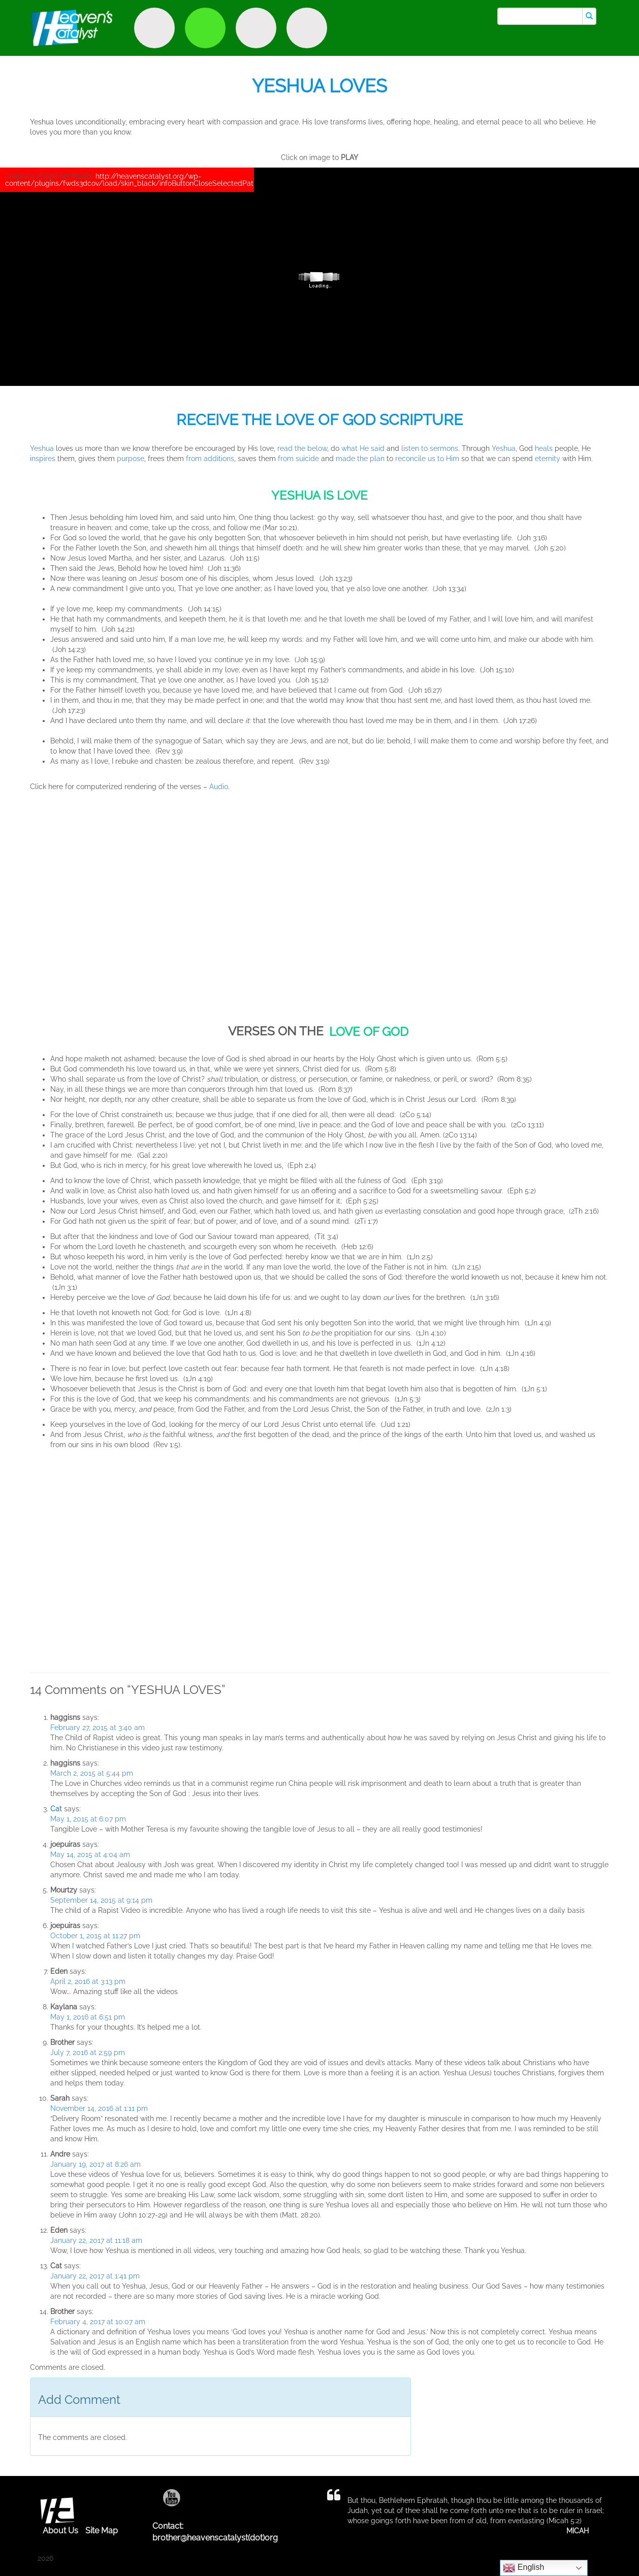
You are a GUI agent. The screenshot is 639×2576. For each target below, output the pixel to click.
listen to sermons (429, 448)
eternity (547, 458)
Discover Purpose (154, 28)
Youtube (171, 2497)
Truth (306, 28)
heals (545, 448)
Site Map (101, 2530)
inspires (42, 458)
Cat (56, 1809)
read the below (302, 448)
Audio (218, 786)
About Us (60, 2530)
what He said (362, 448)
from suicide (298, 458)
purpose (130, 458)
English (523, 2568)
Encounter (256, 28)
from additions (210, 458)
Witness (205, 28)
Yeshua (42, 448)
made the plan (360, 458)
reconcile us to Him (427, 458)
